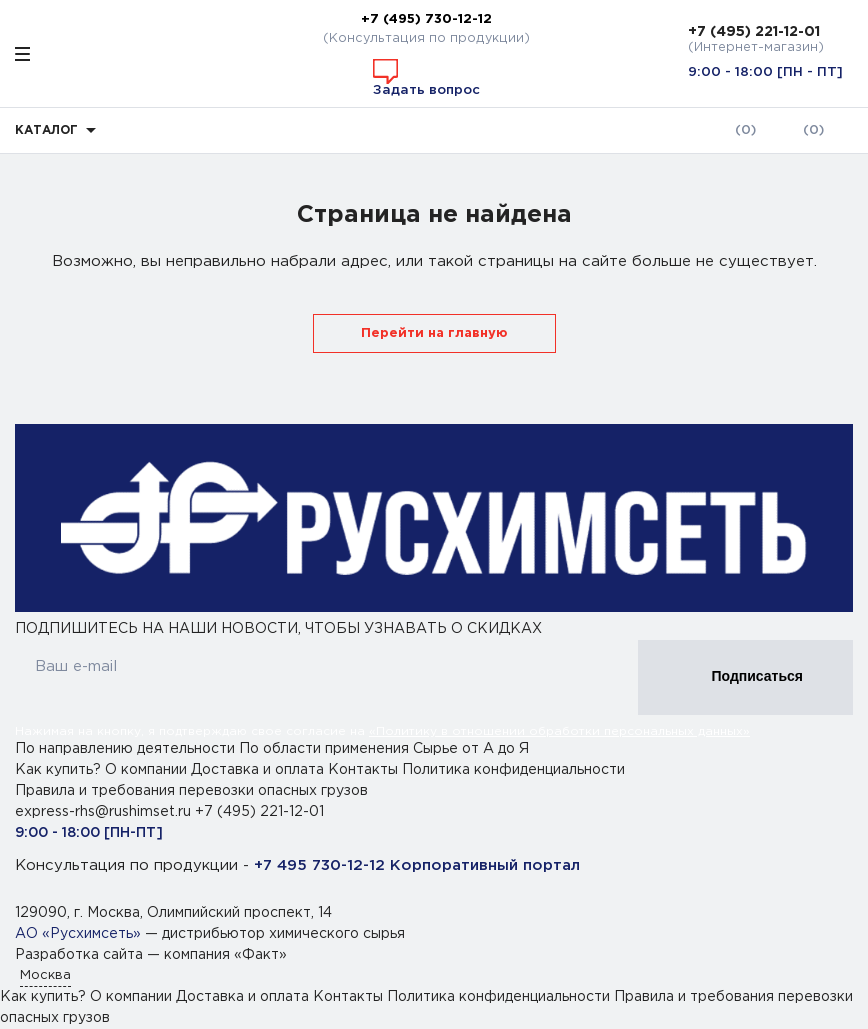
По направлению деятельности (127, 749)
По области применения (326, 749)
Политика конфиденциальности (513, 770)
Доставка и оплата (257, 770)
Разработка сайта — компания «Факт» (151, 955)
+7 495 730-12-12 (319, 865)
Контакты (363, 770)
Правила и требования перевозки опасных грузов (191, 791)
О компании (146, 770)
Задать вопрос (426, 77)
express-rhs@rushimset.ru (105, 812)
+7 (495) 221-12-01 (754, 32)
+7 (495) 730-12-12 (426, 19)
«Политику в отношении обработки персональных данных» (559, 731)
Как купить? (58, 770)
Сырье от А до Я (471, 749)
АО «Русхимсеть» (78, 934)
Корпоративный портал (485, 865)
